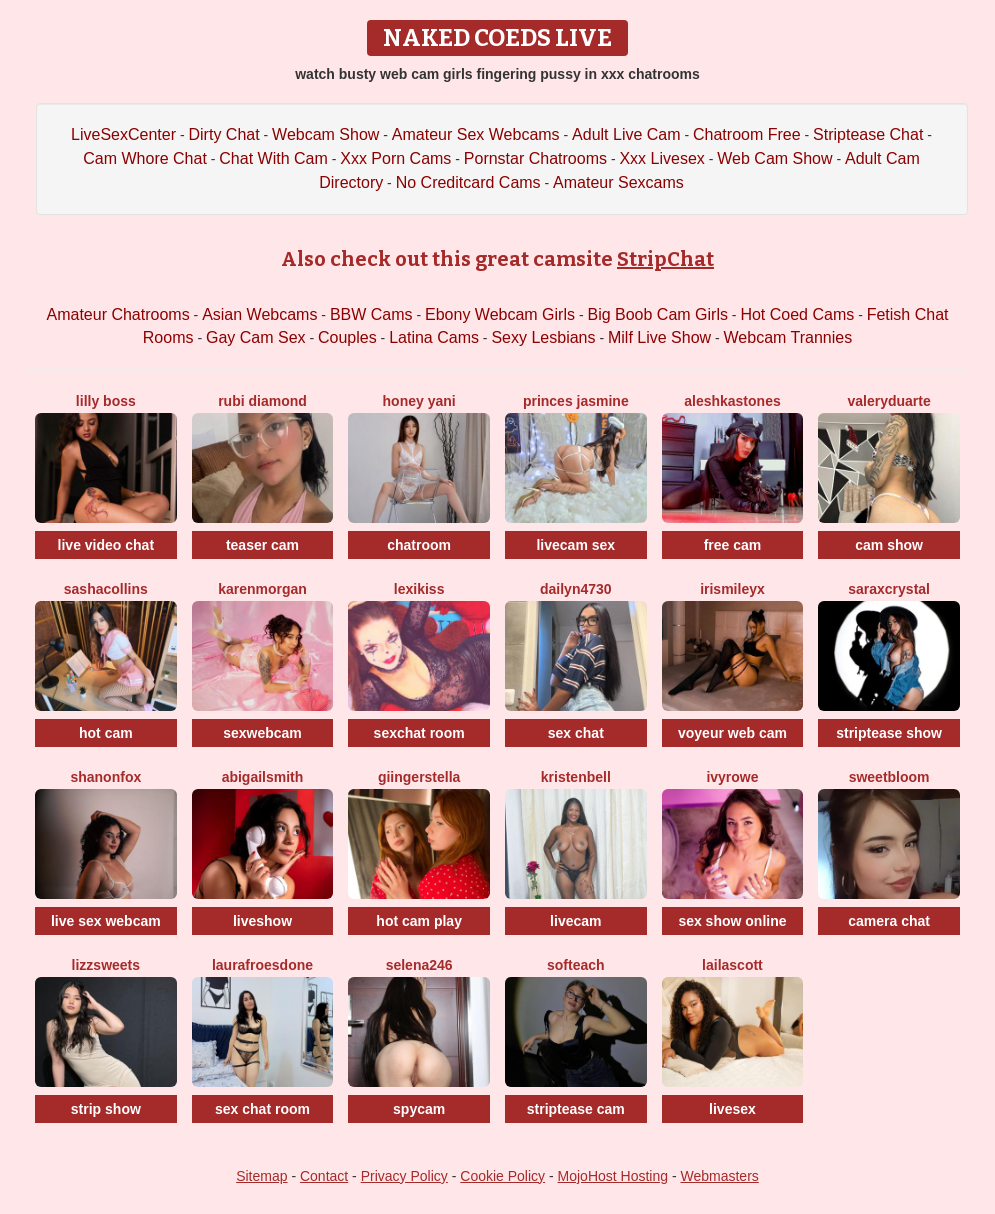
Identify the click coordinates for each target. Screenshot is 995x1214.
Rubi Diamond (262, 401)
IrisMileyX (732, 589)
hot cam (106, 733)
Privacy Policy (404, 1176)
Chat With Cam (273, 158)
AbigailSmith (263, 777)
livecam (575, 921)
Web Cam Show (774, 158)
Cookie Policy (502, 1176)
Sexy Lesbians (543, 337)
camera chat (889, 921)
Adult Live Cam (626, 134)
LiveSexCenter (123, 134)
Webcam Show (325, 134)
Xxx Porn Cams (395, 158)
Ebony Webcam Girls (500, 314)
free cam (733, 545)
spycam (419, 1109)
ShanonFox (105, 777)
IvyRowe (732, 777)
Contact (324, 1176)
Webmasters (720, 1176)
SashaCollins (106, 589)
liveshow (262, 921)
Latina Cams (434, 337)
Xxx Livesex (661, 158)
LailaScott (732, 965)
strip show (106, 1109)
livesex (732, 1109)
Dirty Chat (224, 134)
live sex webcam (106, 921)
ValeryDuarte (888, 401)
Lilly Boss (106, 401)
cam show (889, 545)
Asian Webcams (259, 314)
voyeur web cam (732, 733)
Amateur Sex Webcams (476, 134)
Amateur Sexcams (618, 182)
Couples (347, 337)
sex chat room (262, 1109)
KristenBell (576, 777)
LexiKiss (419, 589)
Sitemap (261, 1176)
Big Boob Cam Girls (657, 314)
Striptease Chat (868, 134)
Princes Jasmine (576, 401)
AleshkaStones (732, 401)
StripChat (665, 259)
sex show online (732, 921)
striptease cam (576, 1109)
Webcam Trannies (788, 337)
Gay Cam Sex (256, 337)
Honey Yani (419, 401)
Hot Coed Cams (797, 314)
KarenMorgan (262, 589)
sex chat (576, 733)
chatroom (419, 545)
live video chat (106, 545)
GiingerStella (419, 777)
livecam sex (575, 545)
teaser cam (262, 545)
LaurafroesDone (262, 965)
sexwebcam (262, 733)
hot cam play (419, 921)
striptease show (889, 733)
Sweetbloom (889, 777)
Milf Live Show (659, 337)
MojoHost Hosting (613, 1176)
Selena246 (419, 965)
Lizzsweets (106, 965)
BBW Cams (371, 314)
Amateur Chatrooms (118, 314)
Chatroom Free (747, 134)
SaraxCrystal (889, 589)
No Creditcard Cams (468, 182)
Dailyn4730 (576, 589)
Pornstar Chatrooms (535, 158)
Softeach (576, 965)
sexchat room (419, 733)
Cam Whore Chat (145, 158)
